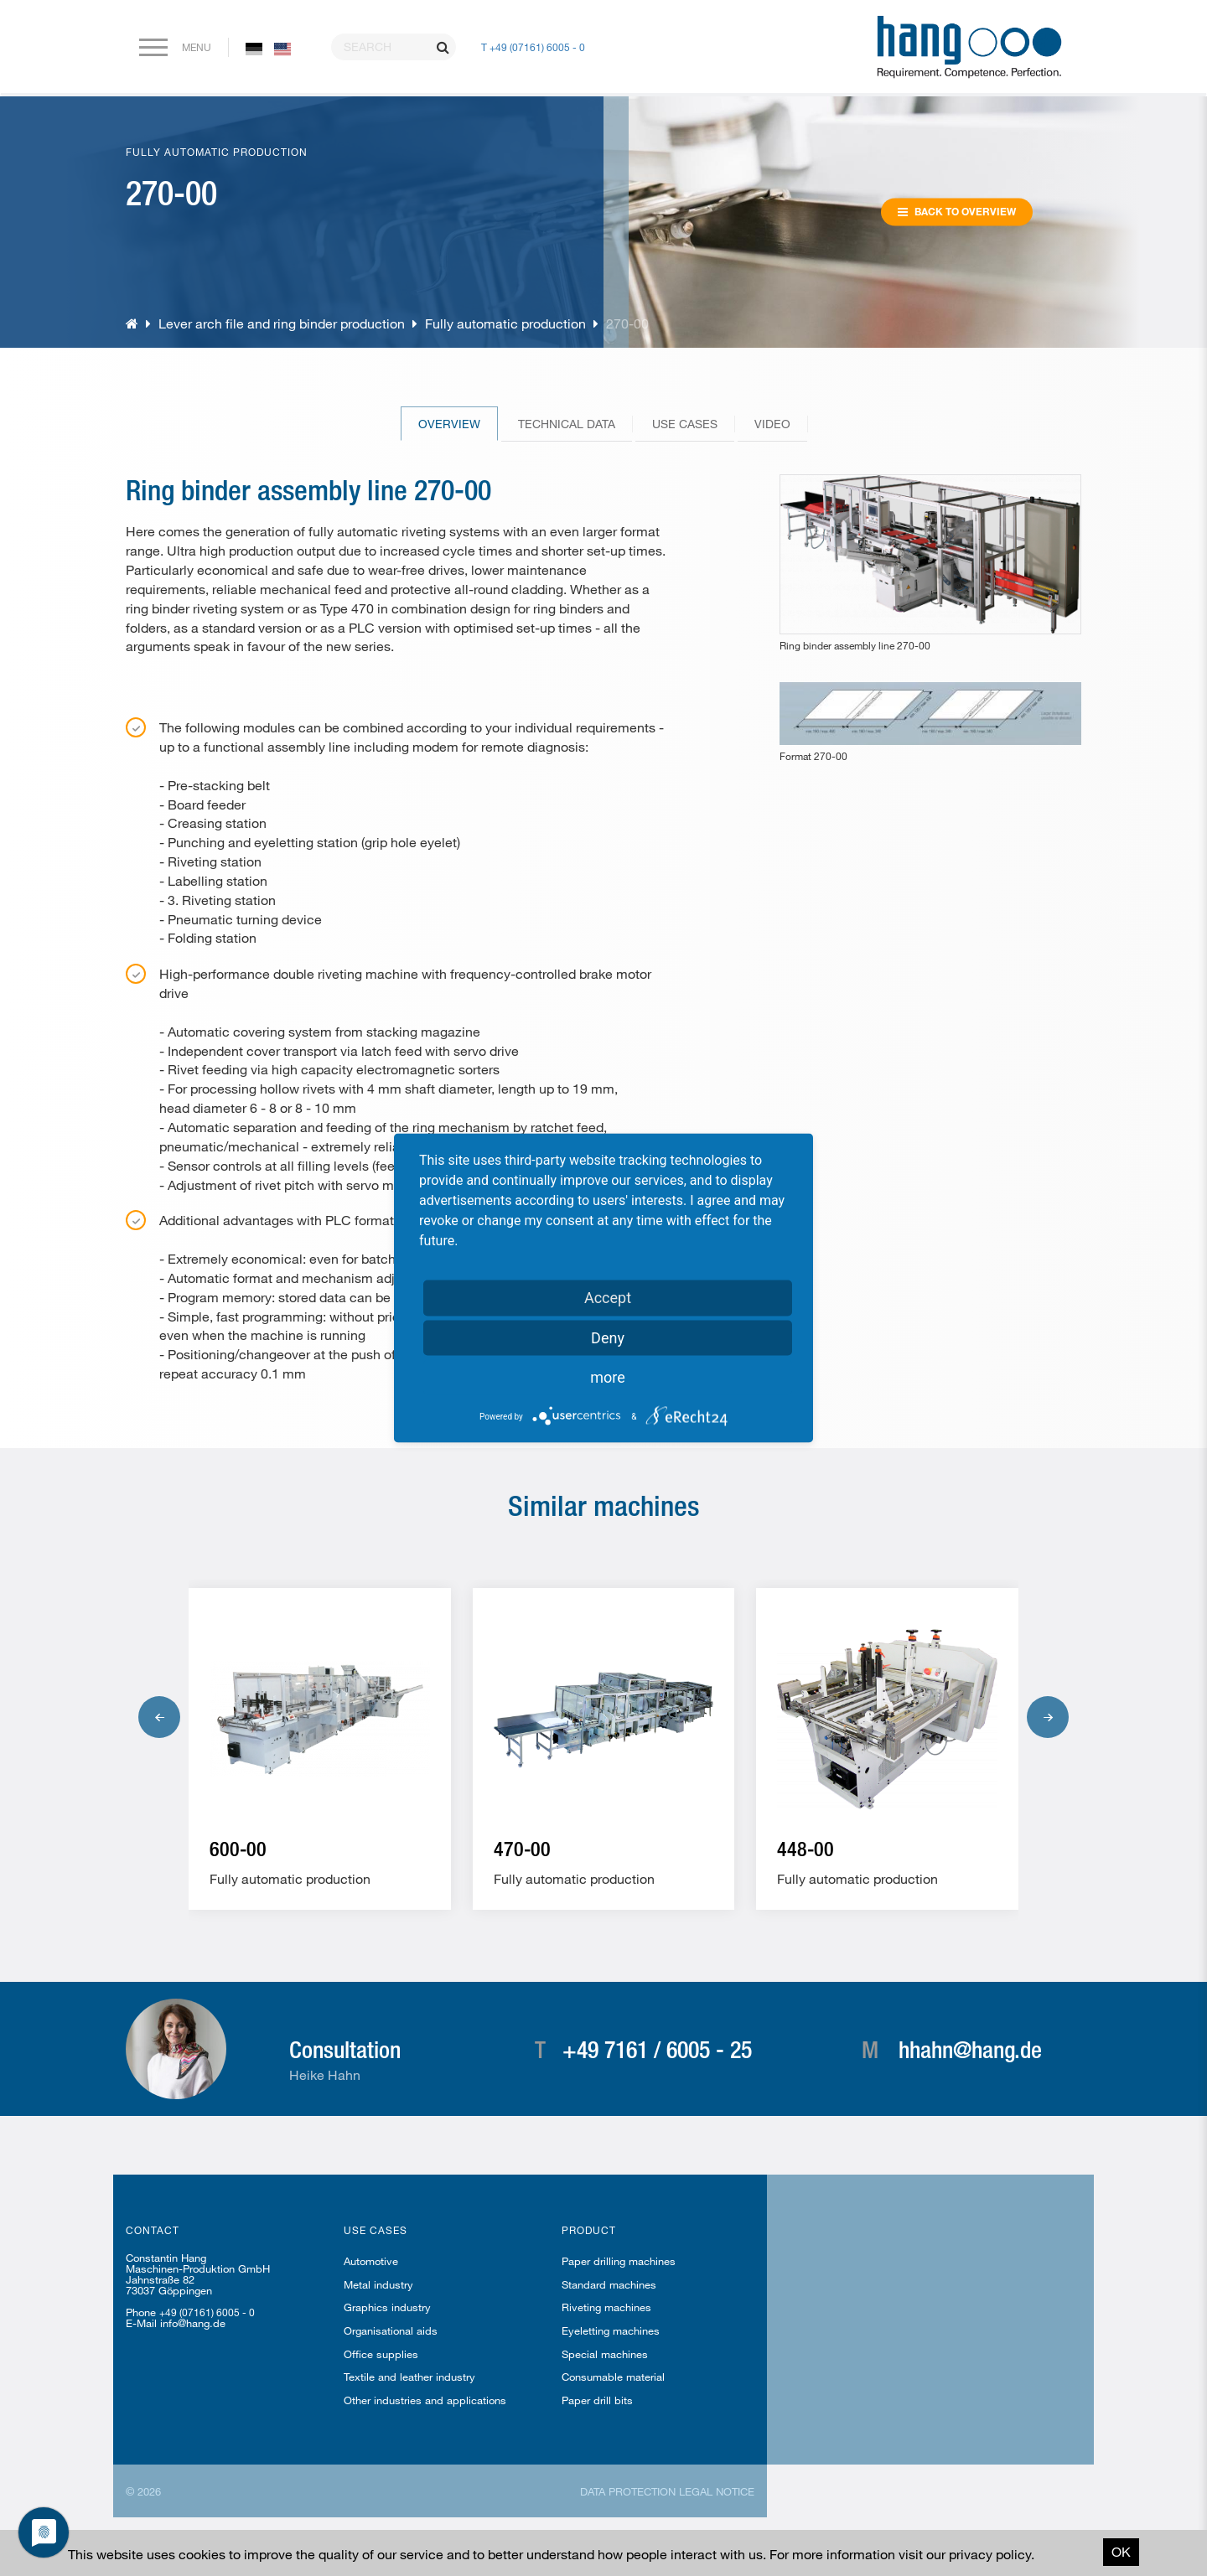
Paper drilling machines (619, 2261)
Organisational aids (391, 2330)
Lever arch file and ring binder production (283, 323)
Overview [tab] (449, 423)
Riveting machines (606, 2307)
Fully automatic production (507, 323)
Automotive (371, 2261)
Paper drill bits (597, 2400)
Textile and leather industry (409, 2376)
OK (1121, 2551)
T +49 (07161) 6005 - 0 (533, 47)
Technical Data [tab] (566, 423)
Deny (607, 1338)
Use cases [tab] (684, 423)
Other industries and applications (425, 2400)
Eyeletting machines (611, 2330)
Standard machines (609, 2284)
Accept (607, 1297)
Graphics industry (387, 2307)
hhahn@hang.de (970, 2049)
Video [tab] (772, 423)
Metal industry (378, 2284)
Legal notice (716, 2491)
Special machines (605, 2354)
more (607, 1377)
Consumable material (613, 2376)
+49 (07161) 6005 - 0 (207, 2312)
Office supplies (381, 2354)
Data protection (628, 2491)
